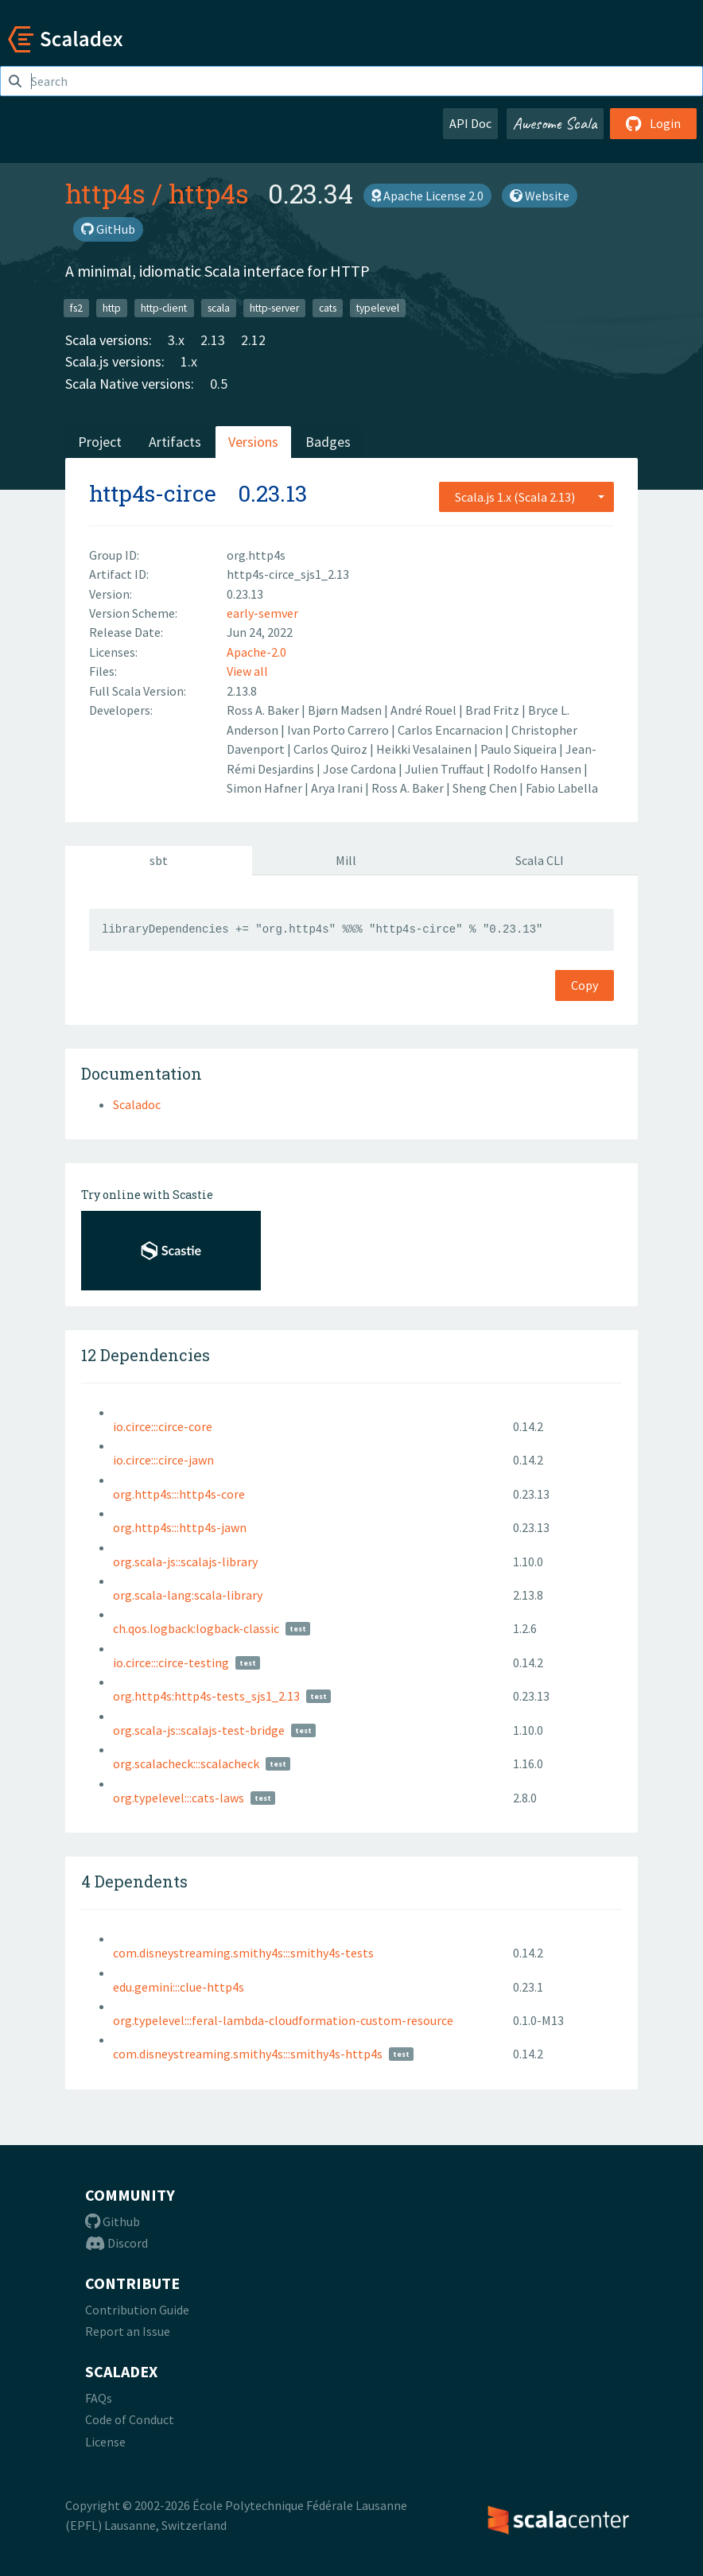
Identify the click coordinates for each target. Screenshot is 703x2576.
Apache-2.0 (256, 652)
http (112, 307)
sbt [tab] (159, 860)
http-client (164, 307)
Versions (253, 442)
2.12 (253, 340)
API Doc (470, 123)
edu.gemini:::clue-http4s (178, 1987)
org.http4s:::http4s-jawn (180, 1527)
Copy (584, 985)
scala (219, 307)
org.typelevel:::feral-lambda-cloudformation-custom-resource (283, 2020)
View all (247, 671)
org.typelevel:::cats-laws (178, 1798)
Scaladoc (137, 1104)
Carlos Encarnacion (451, 730)
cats (327, 307)
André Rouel (424, 710)
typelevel (377, 307)
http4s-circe (152, 493)
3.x (176, 340)
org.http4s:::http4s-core (179, 1494)
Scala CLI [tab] (539, 860)
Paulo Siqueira (519, 749)
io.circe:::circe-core (162, 1426)
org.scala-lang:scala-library (187, 1595)
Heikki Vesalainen (425, 749)
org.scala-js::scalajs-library (185, 1561)
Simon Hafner (266, 788)
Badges (328, 442)
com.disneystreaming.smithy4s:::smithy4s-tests (243, 1953)
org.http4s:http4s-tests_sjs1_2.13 (206, 1696)
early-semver (262, 613)
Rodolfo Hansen (538, 769)
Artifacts (175, 442)
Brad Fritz (493, 710)
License (105, 2442)
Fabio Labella (562, 788)
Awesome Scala (555, 123)
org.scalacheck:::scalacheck (186, 1763)
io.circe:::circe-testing (171, 1662)
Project (100, 442)
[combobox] (526, 497)
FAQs (98, 2398)
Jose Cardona (360, 769)
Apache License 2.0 (427, 196)
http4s (105, 193)
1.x (189, 361)
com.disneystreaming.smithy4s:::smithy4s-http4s (248, 2054)
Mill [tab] (346, 860)
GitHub (108, 229)
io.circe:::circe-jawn (163, 1460)
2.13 (212, 340)
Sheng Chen (485, 788)
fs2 (76, 307)
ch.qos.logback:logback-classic (196, 1628)
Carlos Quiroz (331, 749)
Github (112, 2221)
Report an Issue (127, 2331)
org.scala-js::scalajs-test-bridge (199, 1730)
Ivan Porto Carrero (339, 730)
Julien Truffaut (446, 769)
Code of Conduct (129, 2419)
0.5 (218, 383)
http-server (274, 307)
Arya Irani (338, 788)
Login (653, 123)
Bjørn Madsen (346, 710)
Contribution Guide (137, 2310)
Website (539, 196)
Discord (116, 2243)
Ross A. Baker (264, 710)
